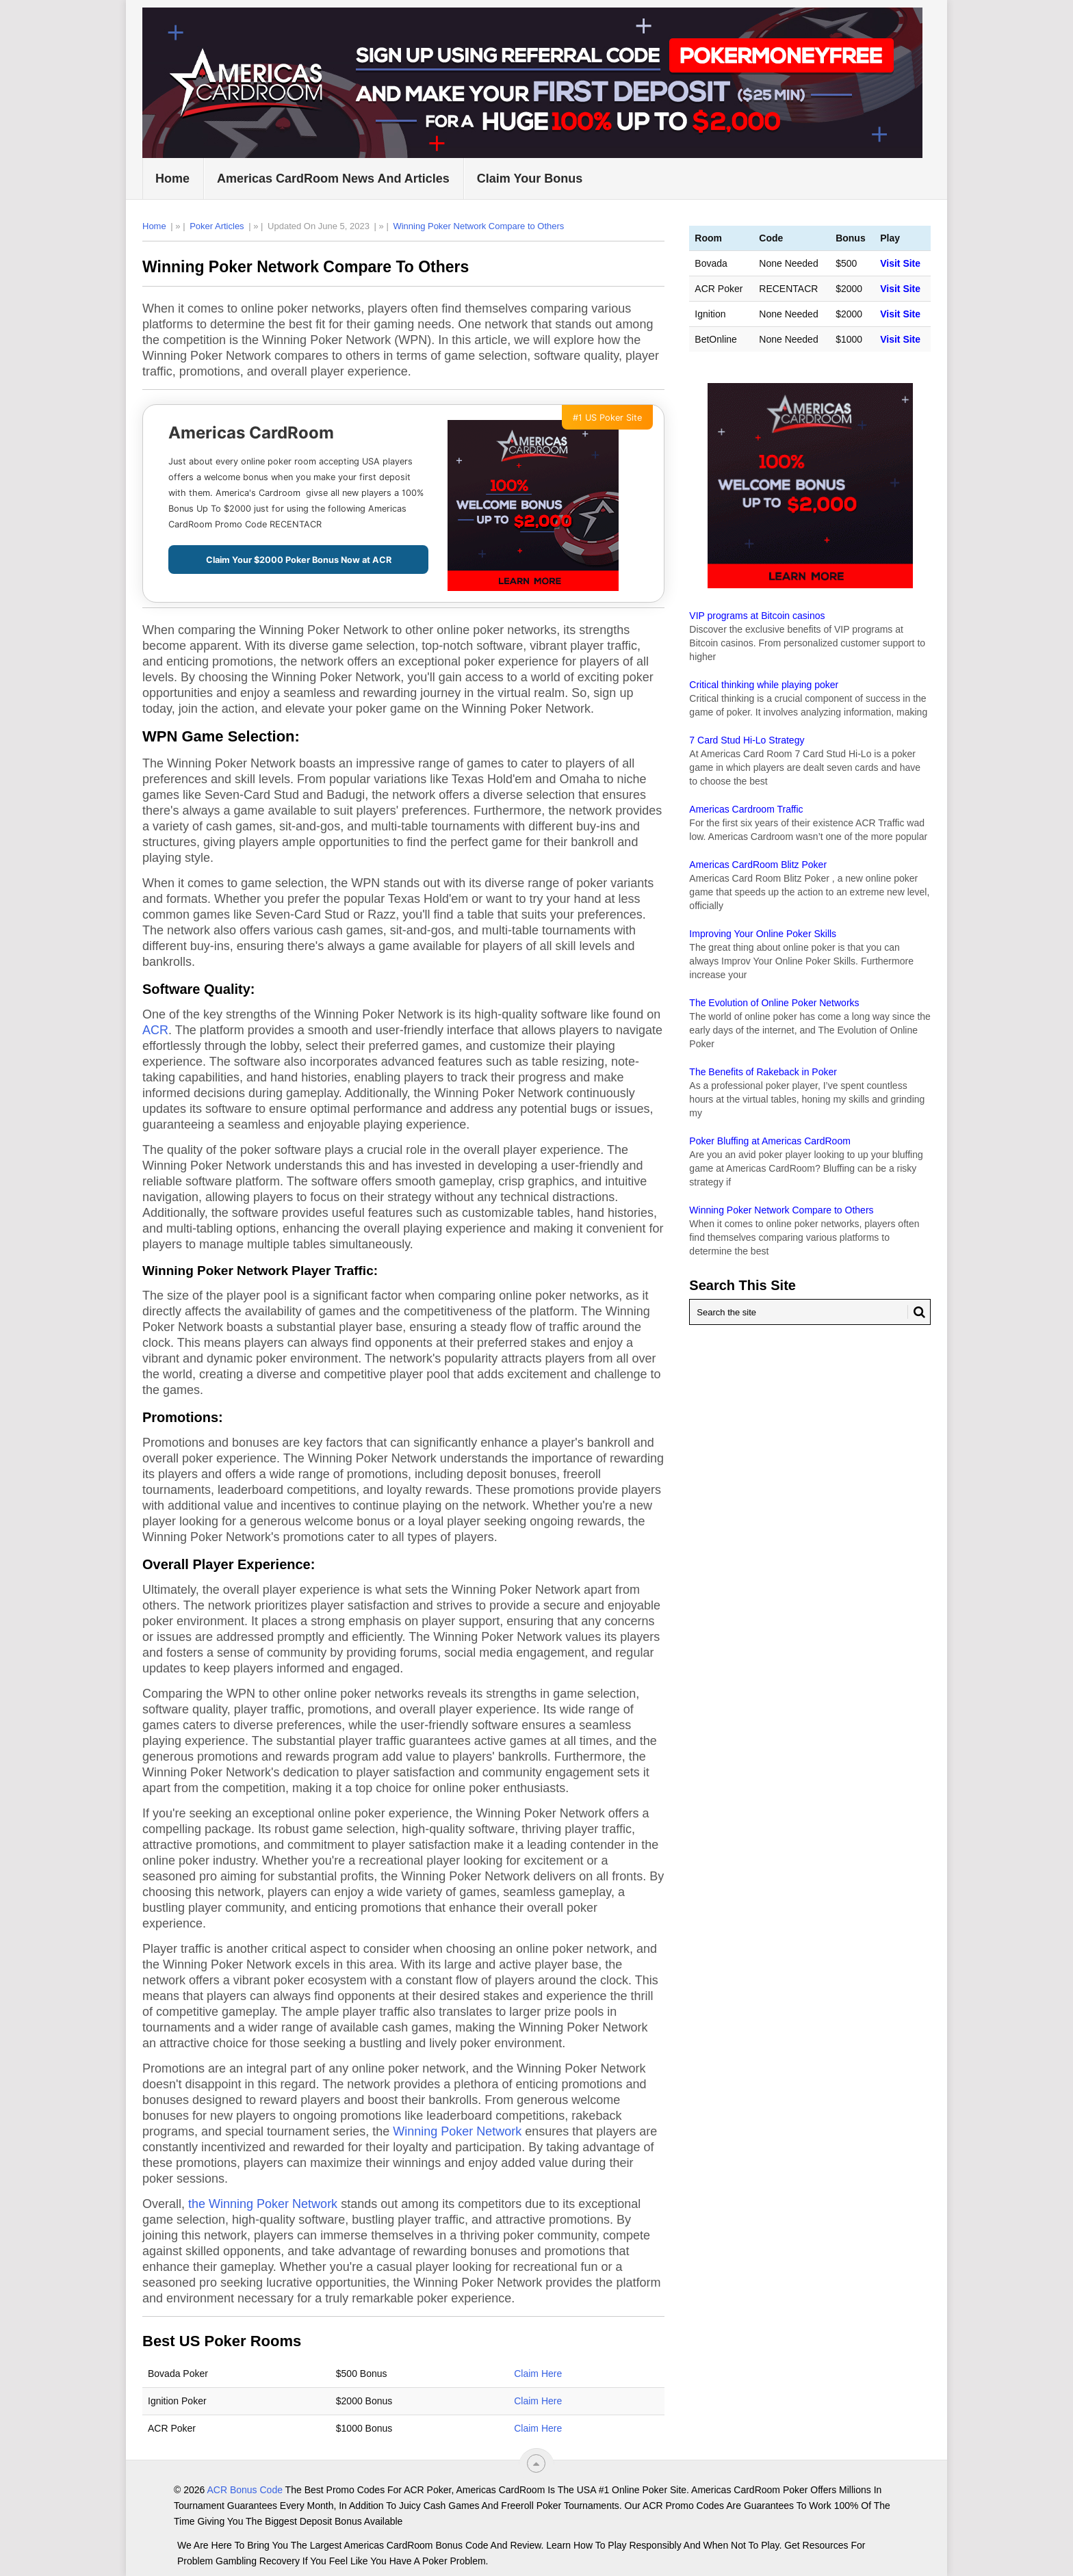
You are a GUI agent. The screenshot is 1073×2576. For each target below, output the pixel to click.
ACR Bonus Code (245, 2489)
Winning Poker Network (457, 2131)
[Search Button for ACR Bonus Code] (916, 1312)
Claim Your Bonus (529, 178)
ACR (155, 1030)
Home (172, 178)
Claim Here (538, 2373)
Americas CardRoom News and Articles (333, 178)
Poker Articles (217, 226)
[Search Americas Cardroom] (810, 1312)
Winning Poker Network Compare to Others (478, 226)
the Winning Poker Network (262, 2204)
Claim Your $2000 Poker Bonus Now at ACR (298, 560)
